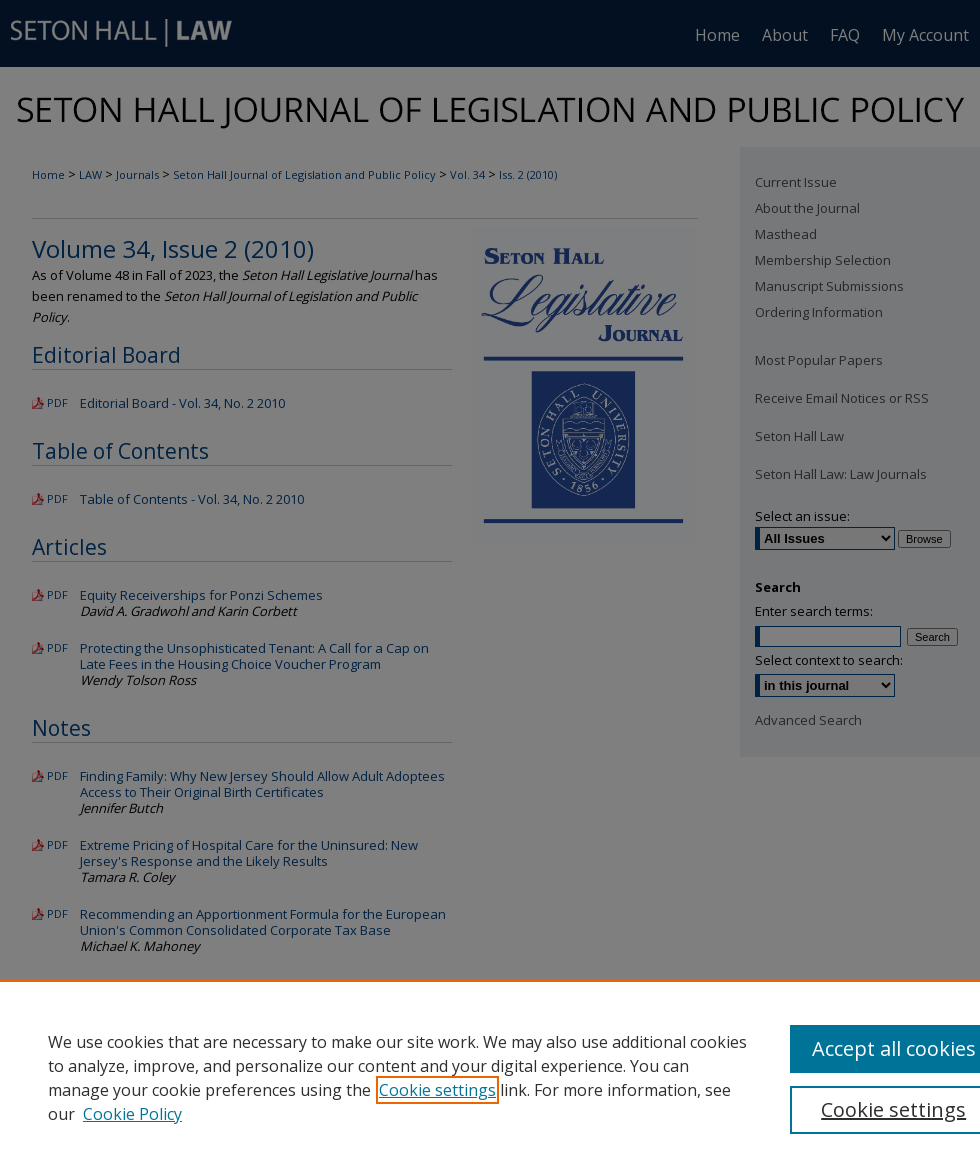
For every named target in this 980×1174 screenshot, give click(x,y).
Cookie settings (437, 1090)
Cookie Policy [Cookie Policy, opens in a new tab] (132, 1114)
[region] (490, 1077)
